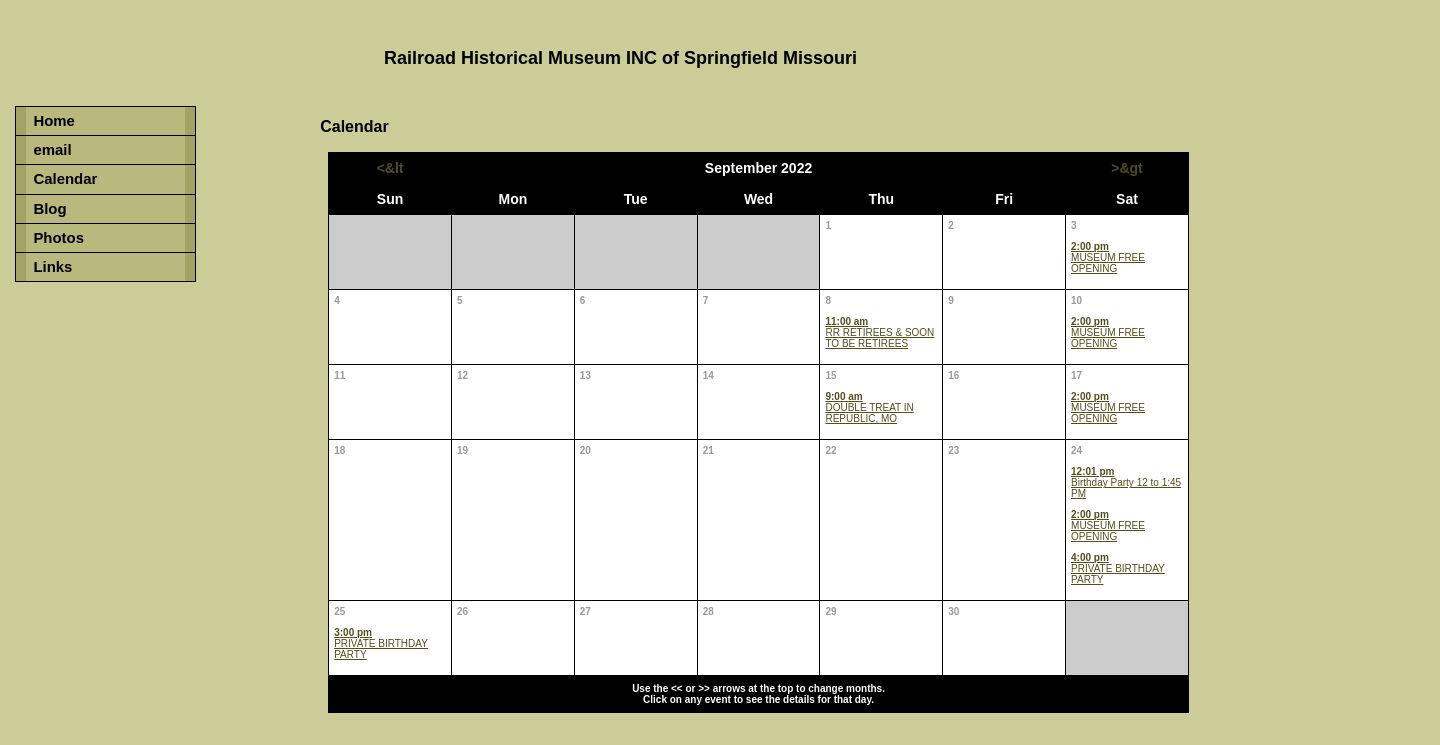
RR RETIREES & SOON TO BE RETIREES (879, 332)
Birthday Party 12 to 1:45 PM (1126, 482)
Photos (58, 237)
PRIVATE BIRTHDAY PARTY (1118, 568)
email (52, 149)
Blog (49, 208)
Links (52, 266)
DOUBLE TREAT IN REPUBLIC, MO (869, 407)
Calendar (65, 178)
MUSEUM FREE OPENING (1108, 257)
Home (54, 120)
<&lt (390, 168)
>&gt (1127, 168)
